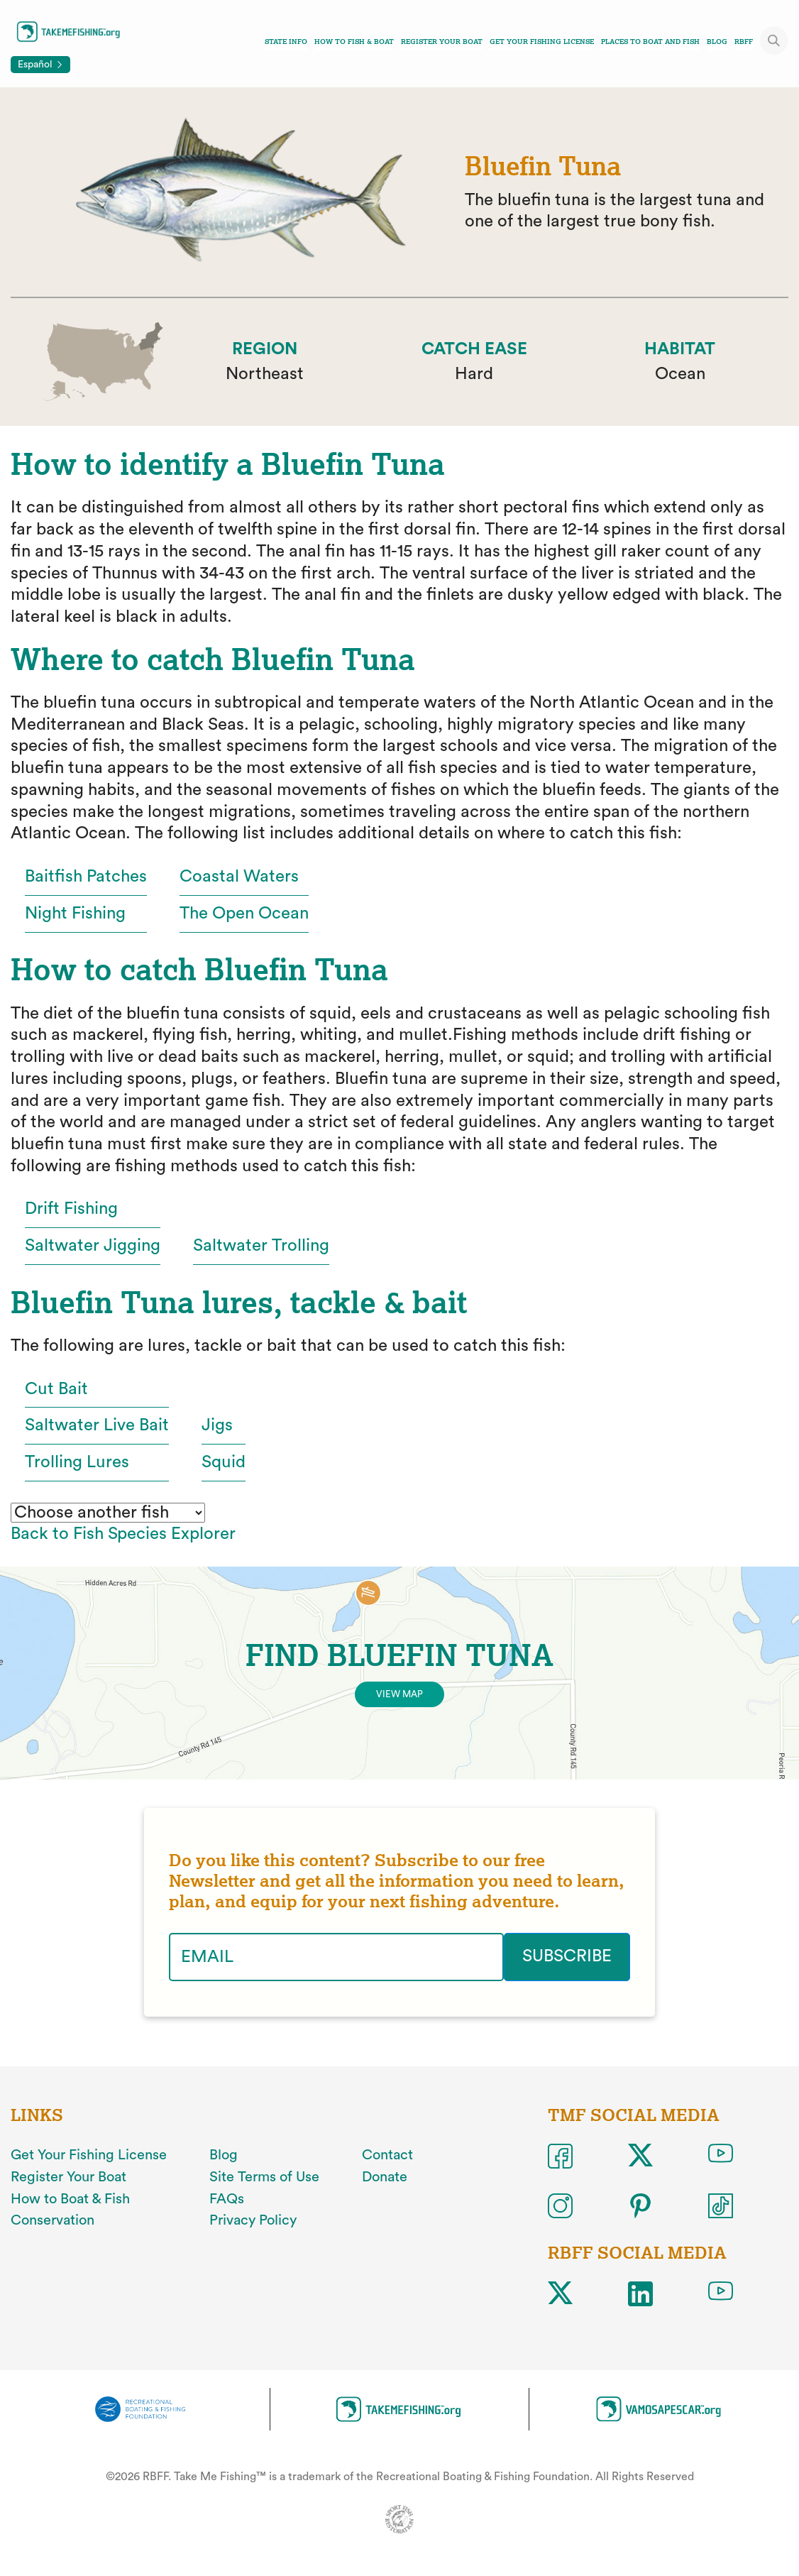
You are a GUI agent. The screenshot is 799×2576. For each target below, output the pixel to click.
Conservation (52, 2220)
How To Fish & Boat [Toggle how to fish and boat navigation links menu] (354, 41)
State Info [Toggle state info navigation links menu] (286, 41)
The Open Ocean (244, 913)
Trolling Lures (77, 1462)
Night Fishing (75, 913)
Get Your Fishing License (542, 41)
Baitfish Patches (86, 876)
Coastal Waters (239, 876)
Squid (224, 1462)
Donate (384, 2177)
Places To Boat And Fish (650, 41)
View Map (399, 1694)
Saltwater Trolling (261, 1245)
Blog (717, 41)
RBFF (743, 41)
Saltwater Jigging (92, 1245)
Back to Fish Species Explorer (123, 1533)
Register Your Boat (442, 41)
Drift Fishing (71, 1208)
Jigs (217, 1425)
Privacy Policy (253, 2220)
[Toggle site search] (774, 40)
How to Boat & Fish (70, 2199)
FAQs (226, 2199)
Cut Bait (56, 1389)
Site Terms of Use (264, 2177)
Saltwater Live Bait (97, 1425)
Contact (387, 2155)
